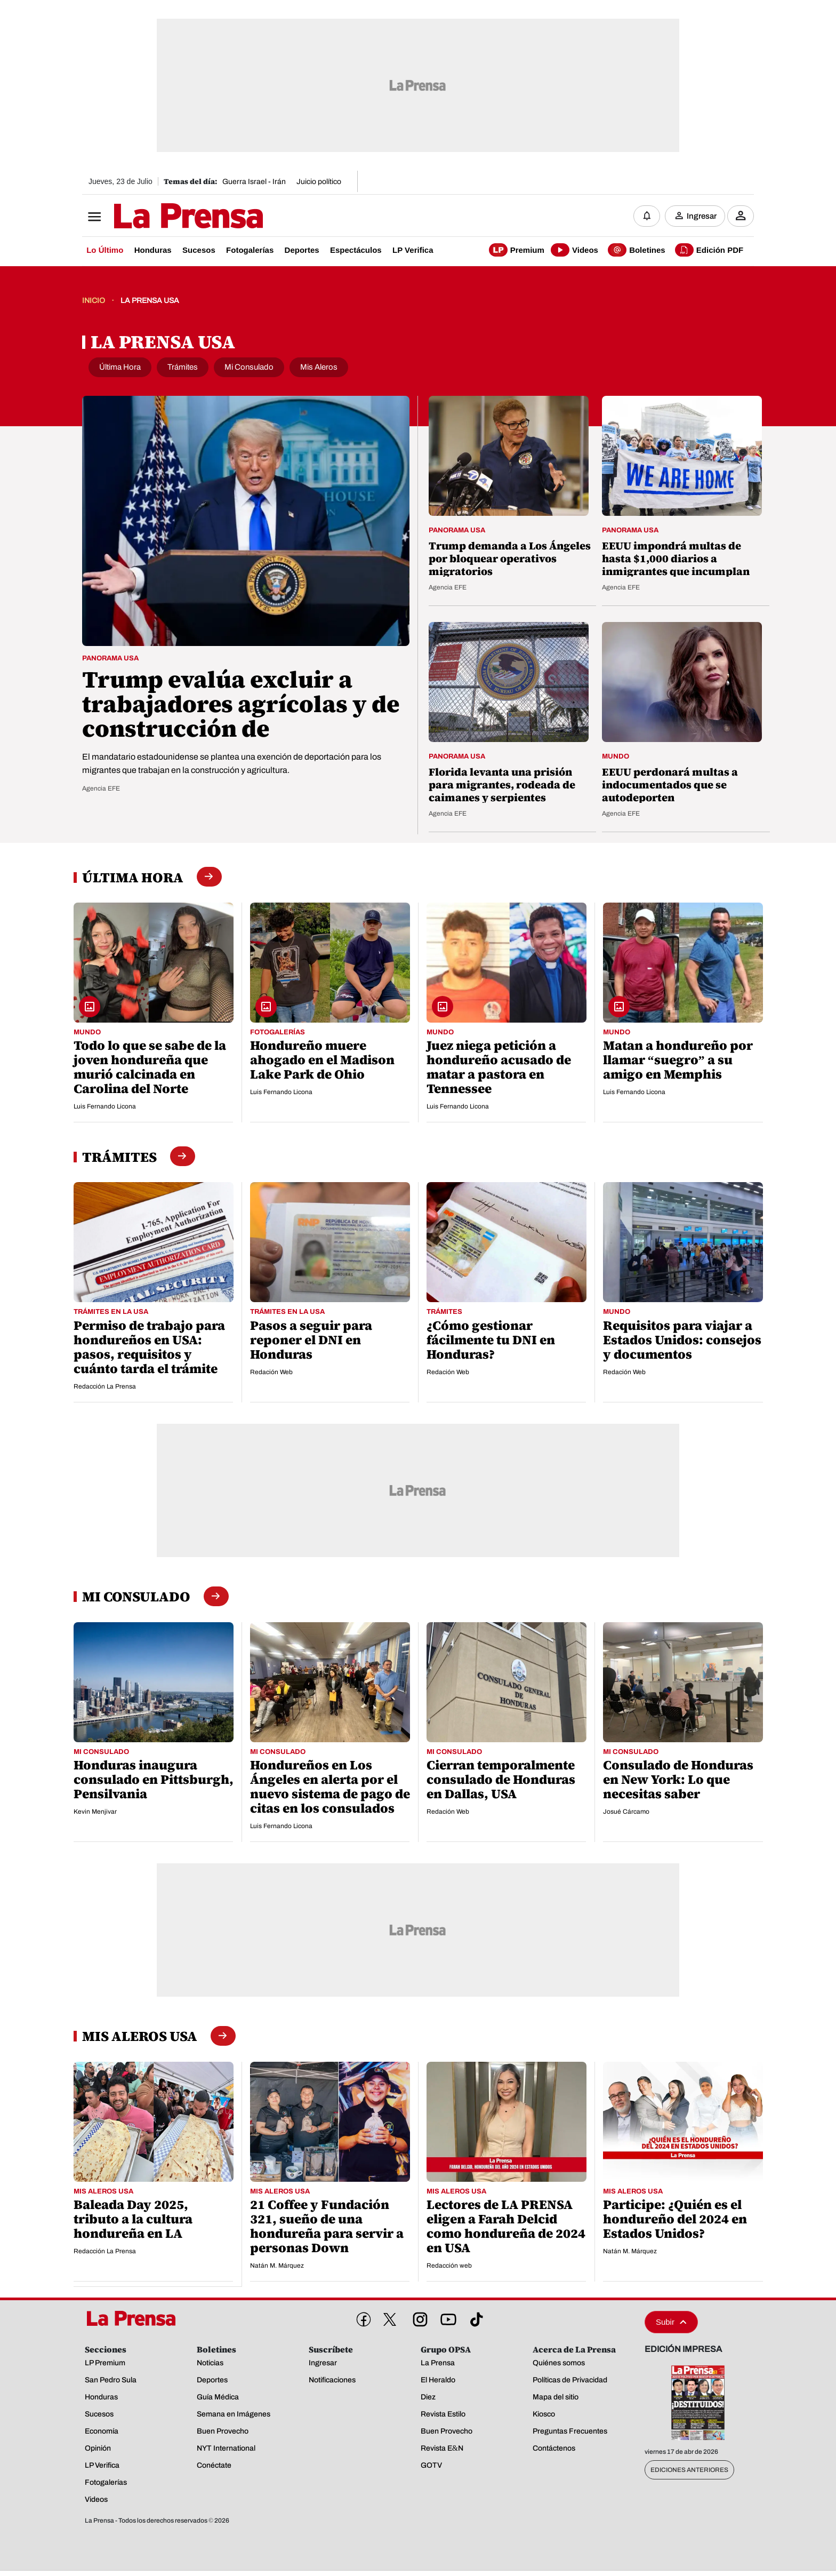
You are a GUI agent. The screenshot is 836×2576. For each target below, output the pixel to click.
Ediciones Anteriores (689, 2470)
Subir (671, 2322)
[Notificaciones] (646, 216)
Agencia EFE (101, 789)
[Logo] (162, 217)
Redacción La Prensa (105, 1387)
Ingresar (702, 216)
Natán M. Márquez (277, 2266)
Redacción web (449, 2266)
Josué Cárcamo (626, 1812)
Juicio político (318, 182)
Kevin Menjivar (95, 1812)
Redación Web (271, 1372)
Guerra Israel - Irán (254, 182)
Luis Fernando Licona (105, 1107)
